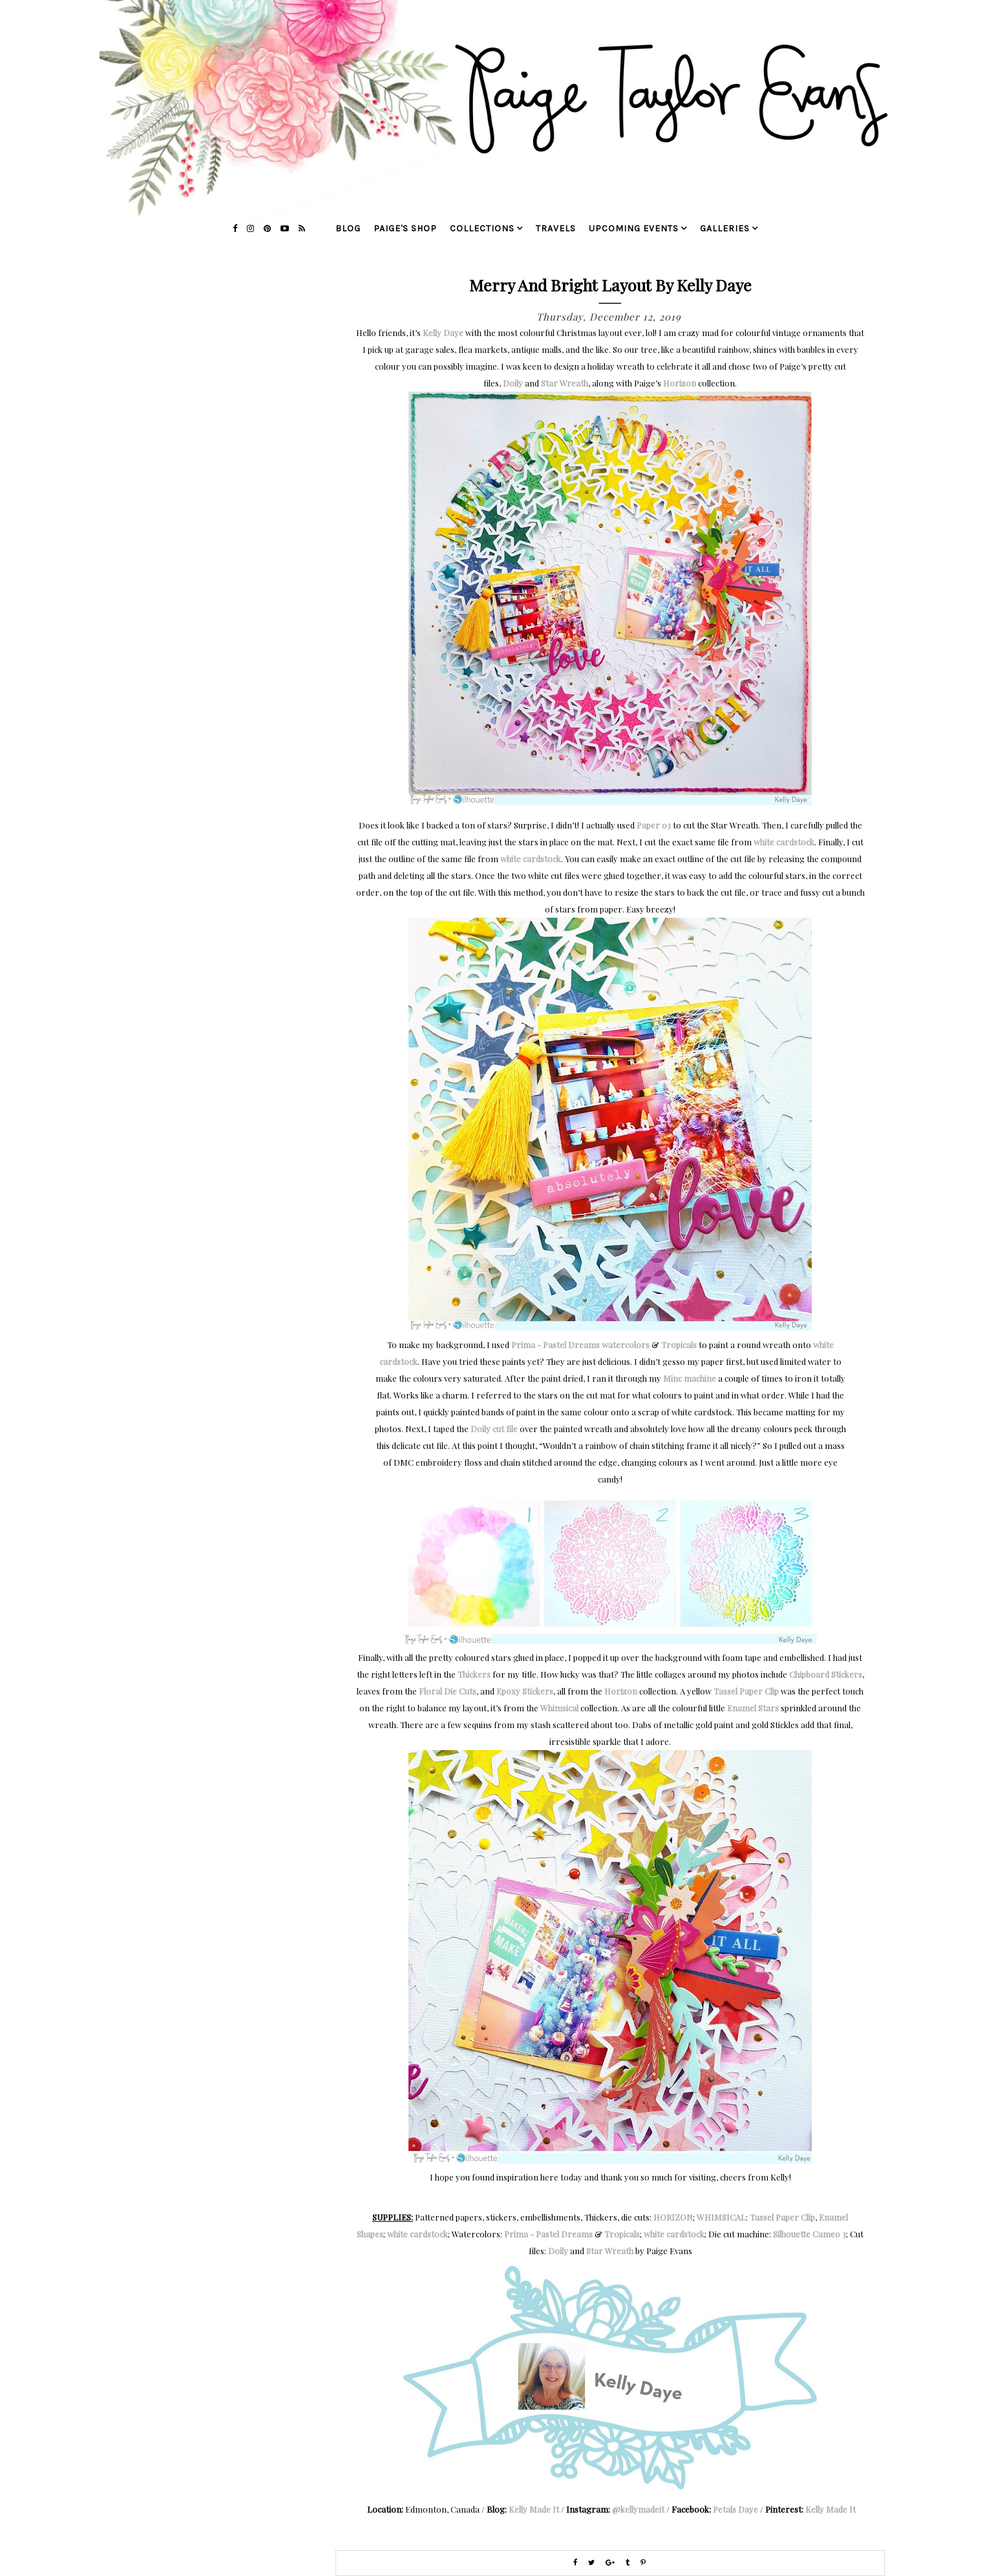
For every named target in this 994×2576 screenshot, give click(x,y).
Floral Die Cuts (447, 1690)
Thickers (474, 1674)
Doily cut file (494, 1428)
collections (482, 228)
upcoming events (634, 228)
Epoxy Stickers (524, 1690)
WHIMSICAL (721, 2217)
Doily (513, 382)
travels (556, 228)
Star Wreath (564, 382)
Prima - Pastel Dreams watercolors (580, 1344)
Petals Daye (735, 2509)
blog (348, 228)
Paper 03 (654, 824)
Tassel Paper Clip (746, 1690)
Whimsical (559, 1707)
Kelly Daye (443, 332)
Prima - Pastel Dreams (548, 2233)
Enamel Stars (753, 1707)
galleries (725, 228)
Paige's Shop (405, 228)
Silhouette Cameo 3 (809, 2233)
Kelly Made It (534, 2509)
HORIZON (673, 2217)
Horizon (679, 382)
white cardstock (784, 841)
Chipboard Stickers (825, 1674)
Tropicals (679, 1344)
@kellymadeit (638, 2509)
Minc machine (689, 1378)
